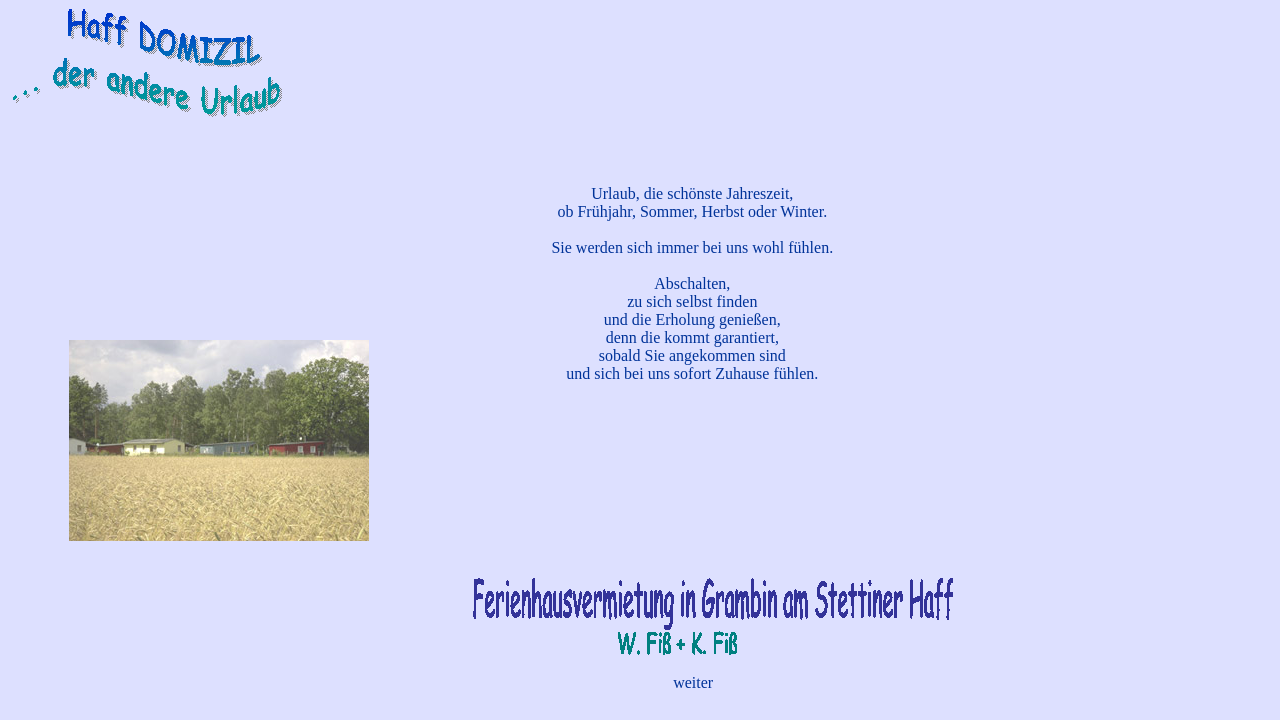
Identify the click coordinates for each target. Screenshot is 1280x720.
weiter (693, 682)
